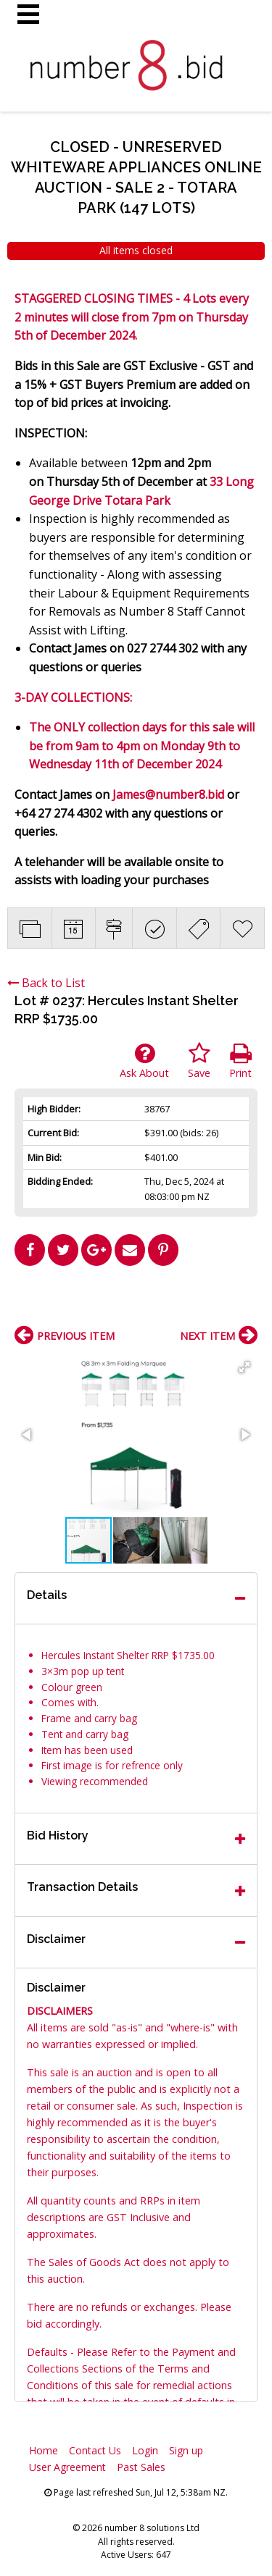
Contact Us (95, 2450)
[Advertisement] (136, 1301)
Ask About (144, 1061)
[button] (244, 1367)
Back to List (46, 983)
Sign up (186, 2450)
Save (199, 1061)
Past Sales (141, 2467)
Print (240, 1061)
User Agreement (67, 2467)
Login (145, 2450)
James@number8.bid (168, 794)
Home (43, 2450)
